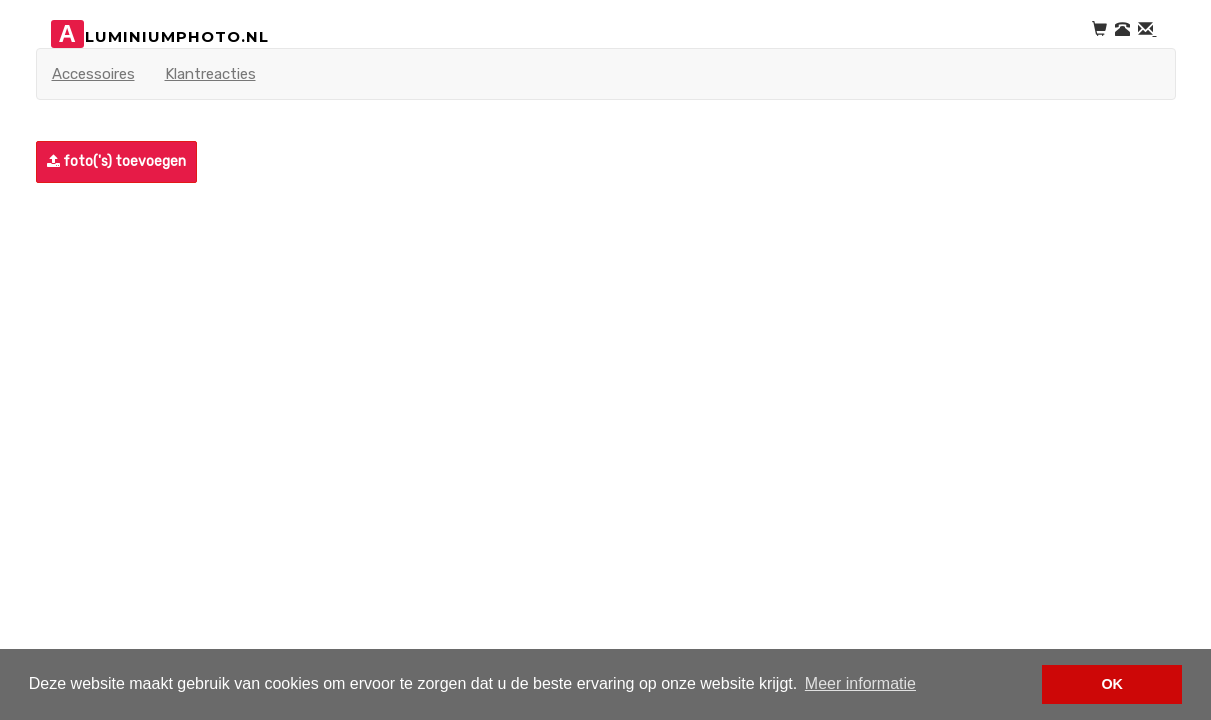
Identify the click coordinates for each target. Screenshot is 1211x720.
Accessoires (93, 74)
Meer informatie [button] (860, 683)
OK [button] (1112, 684)
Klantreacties (210, 74)
